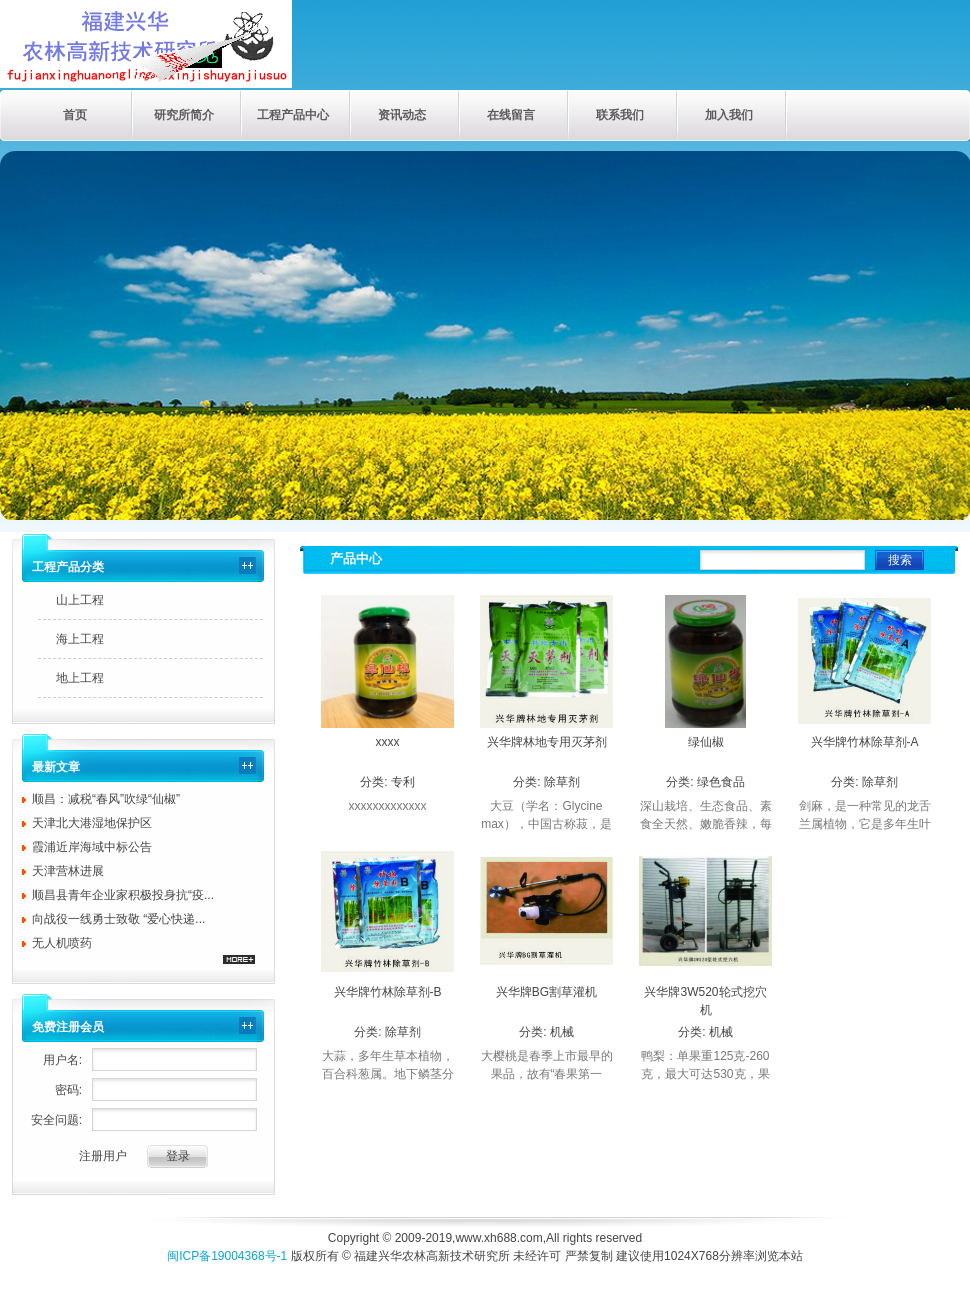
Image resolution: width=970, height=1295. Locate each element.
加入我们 (729, 115)
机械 (562, 1032)
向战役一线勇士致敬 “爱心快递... (118, 919)
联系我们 (620, 115)
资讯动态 (402, 115)
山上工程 (80, 600)
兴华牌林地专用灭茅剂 (547, 742)
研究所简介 (184, 115)
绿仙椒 (706, 742)
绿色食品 (721, 782)
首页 (75, 115)
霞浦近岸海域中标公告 (92, 847)
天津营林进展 (68, 871)
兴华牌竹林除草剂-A (865, 742)
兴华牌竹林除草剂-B (388, 992)
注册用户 (103, 1156)
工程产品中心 (293, 115)
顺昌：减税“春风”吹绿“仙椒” (106, 799)
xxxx (388, 742)
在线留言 (511, 115)
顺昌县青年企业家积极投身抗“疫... (123, 895)
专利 (403, 782)
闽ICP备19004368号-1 (227, 1256)
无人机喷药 (62, 943)
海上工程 (80, 639)
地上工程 (80, 678)
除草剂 (562, 782)
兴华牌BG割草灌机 (546, 992)
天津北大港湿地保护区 (92, 823)
